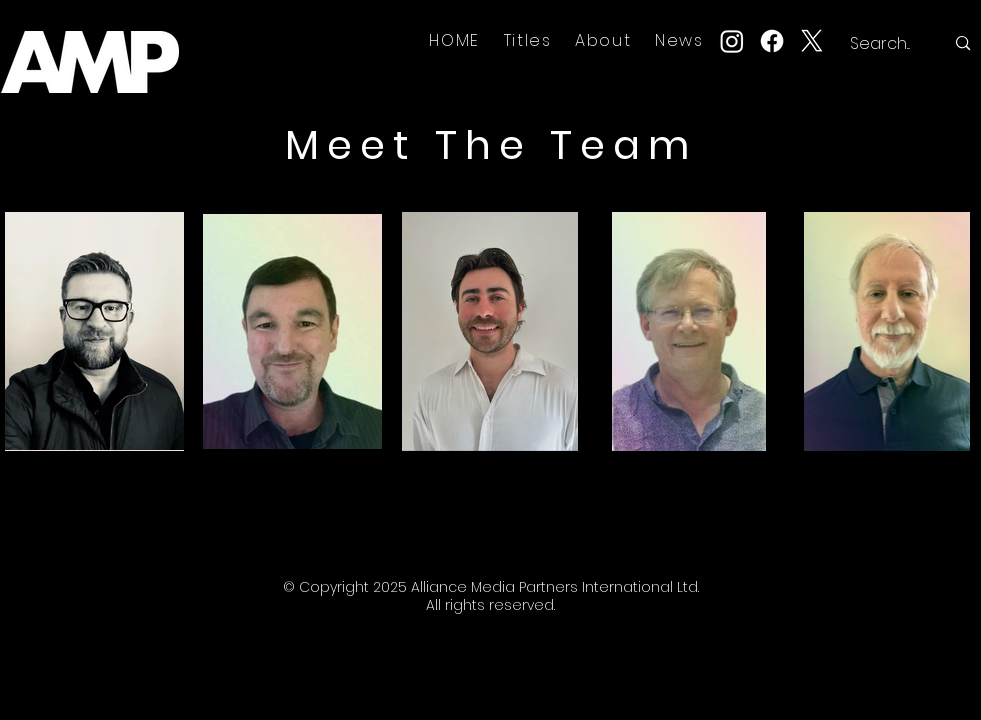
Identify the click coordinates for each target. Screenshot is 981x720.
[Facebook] (772, 41)
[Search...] (882, 43)
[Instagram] (732, 41)
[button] (528, 40)
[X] (812, 41)
